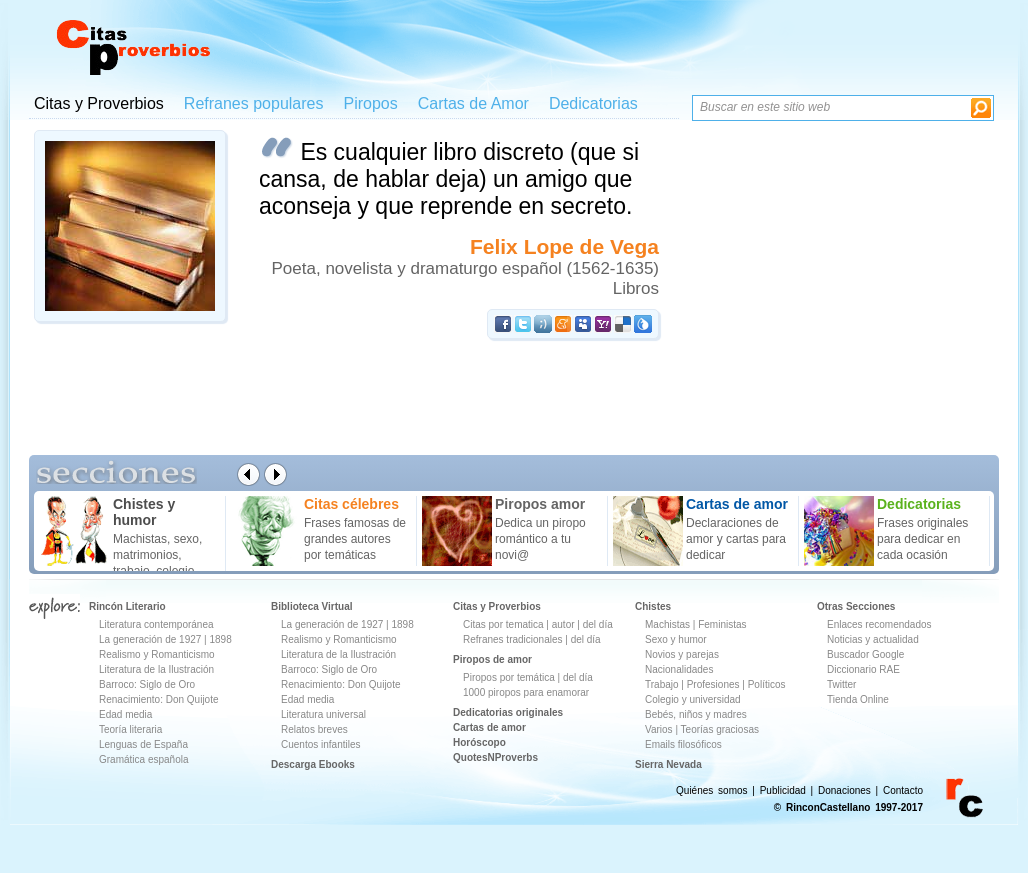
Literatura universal (323, 714)
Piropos (370, 103)
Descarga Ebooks (313, 764)
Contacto (903, 790)
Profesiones (715, 684)
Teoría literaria (130, 729)
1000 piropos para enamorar (526, 692)
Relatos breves (314, 729)
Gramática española (144, 759)
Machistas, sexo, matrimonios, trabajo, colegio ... (160, 555)
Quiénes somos (711, 790)
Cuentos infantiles (321, 744)
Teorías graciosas (720, 729)
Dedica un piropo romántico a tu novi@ (540, 539)
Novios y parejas (682, 654)
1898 (220, 639)
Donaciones (844, 790)
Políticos (765, 684)
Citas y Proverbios (99, 103)
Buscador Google (865, 654)
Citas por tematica (503, 624)
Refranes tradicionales (513, 639)
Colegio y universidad (693, 699)
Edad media (125, 714)
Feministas (722, 624)
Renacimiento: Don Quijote (159, 699)
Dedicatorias (593, 103)
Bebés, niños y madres (696, 714)
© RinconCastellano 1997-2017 (848, 807)
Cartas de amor (489, 727)
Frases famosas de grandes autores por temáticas (355, 539)
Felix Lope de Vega (564, 246)
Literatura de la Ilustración (156, 669)
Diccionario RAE (863, 669)
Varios (659, 729)
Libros (636, 288)
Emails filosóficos (683, 744)
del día (598, 624)
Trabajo (662, 684)
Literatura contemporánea (156, 624)
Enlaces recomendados (879, 624)
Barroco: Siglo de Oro (147, 684)
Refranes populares (254, 103)
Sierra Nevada (668, 764)
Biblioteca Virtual (312, 606)
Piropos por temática (509, 677)
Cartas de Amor (473, 103)
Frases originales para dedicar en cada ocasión (922, 539)
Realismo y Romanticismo (157, 654)
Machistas (667, 624)
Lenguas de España (143, 744)
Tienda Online (858, 699)
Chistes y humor (144, 512)
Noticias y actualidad (873, 639)
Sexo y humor (676, 639)
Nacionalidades (679, 669)
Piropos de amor (492, 659)
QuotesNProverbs (495, 757)
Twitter (841, 684)
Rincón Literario (127, 606)
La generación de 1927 (150, 639)
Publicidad (783, 790)
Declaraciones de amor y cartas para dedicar (736, 539)
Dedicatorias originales (508, 712)
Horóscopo (479, 742)
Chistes (653, 606)
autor (563, 624)
